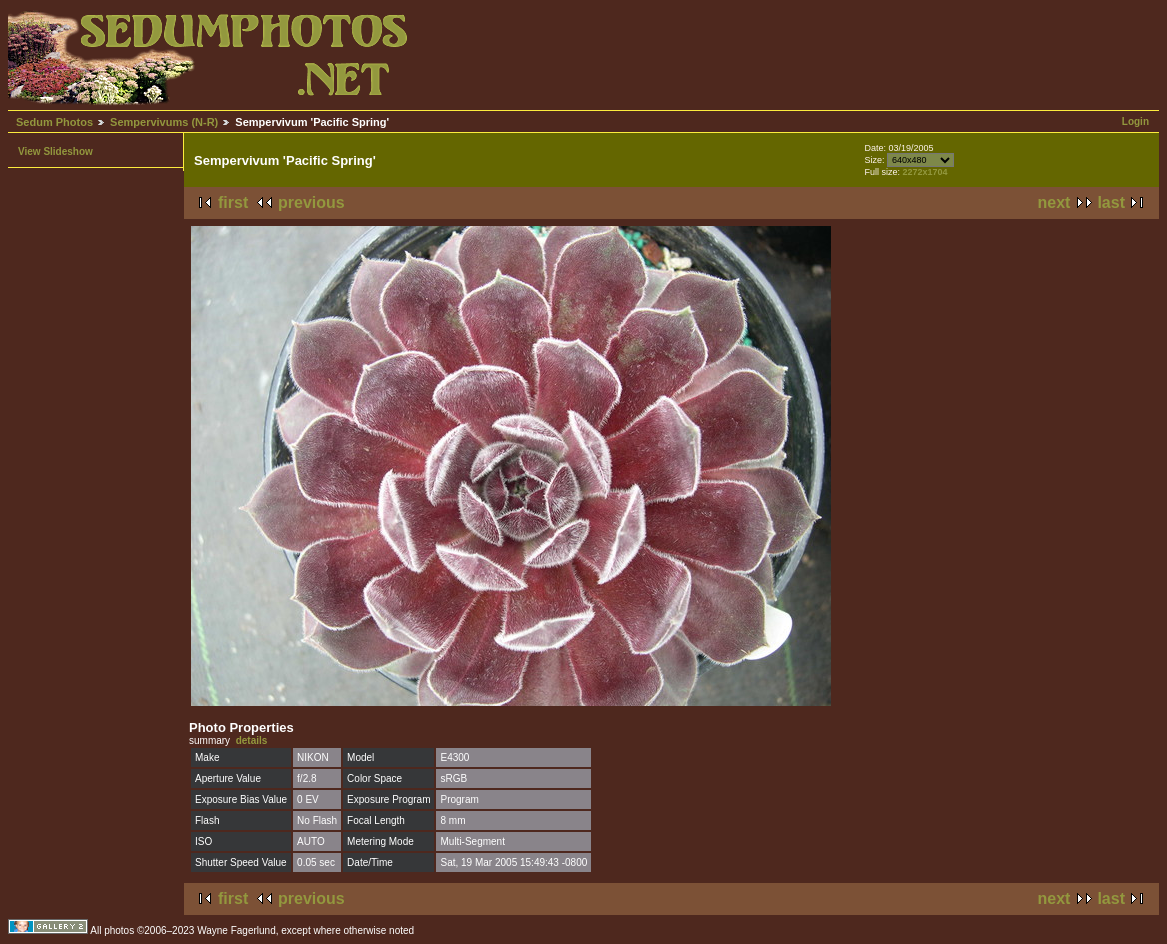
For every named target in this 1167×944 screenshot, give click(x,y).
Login (1135, 121)
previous (311, 202)
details (252, 740)
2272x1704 (925, 172)
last (1111, 202)
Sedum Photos (54, 122)
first (233, 202)
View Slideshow (55, 151)
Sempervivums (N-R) (164, 122)
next (1054, 202)
